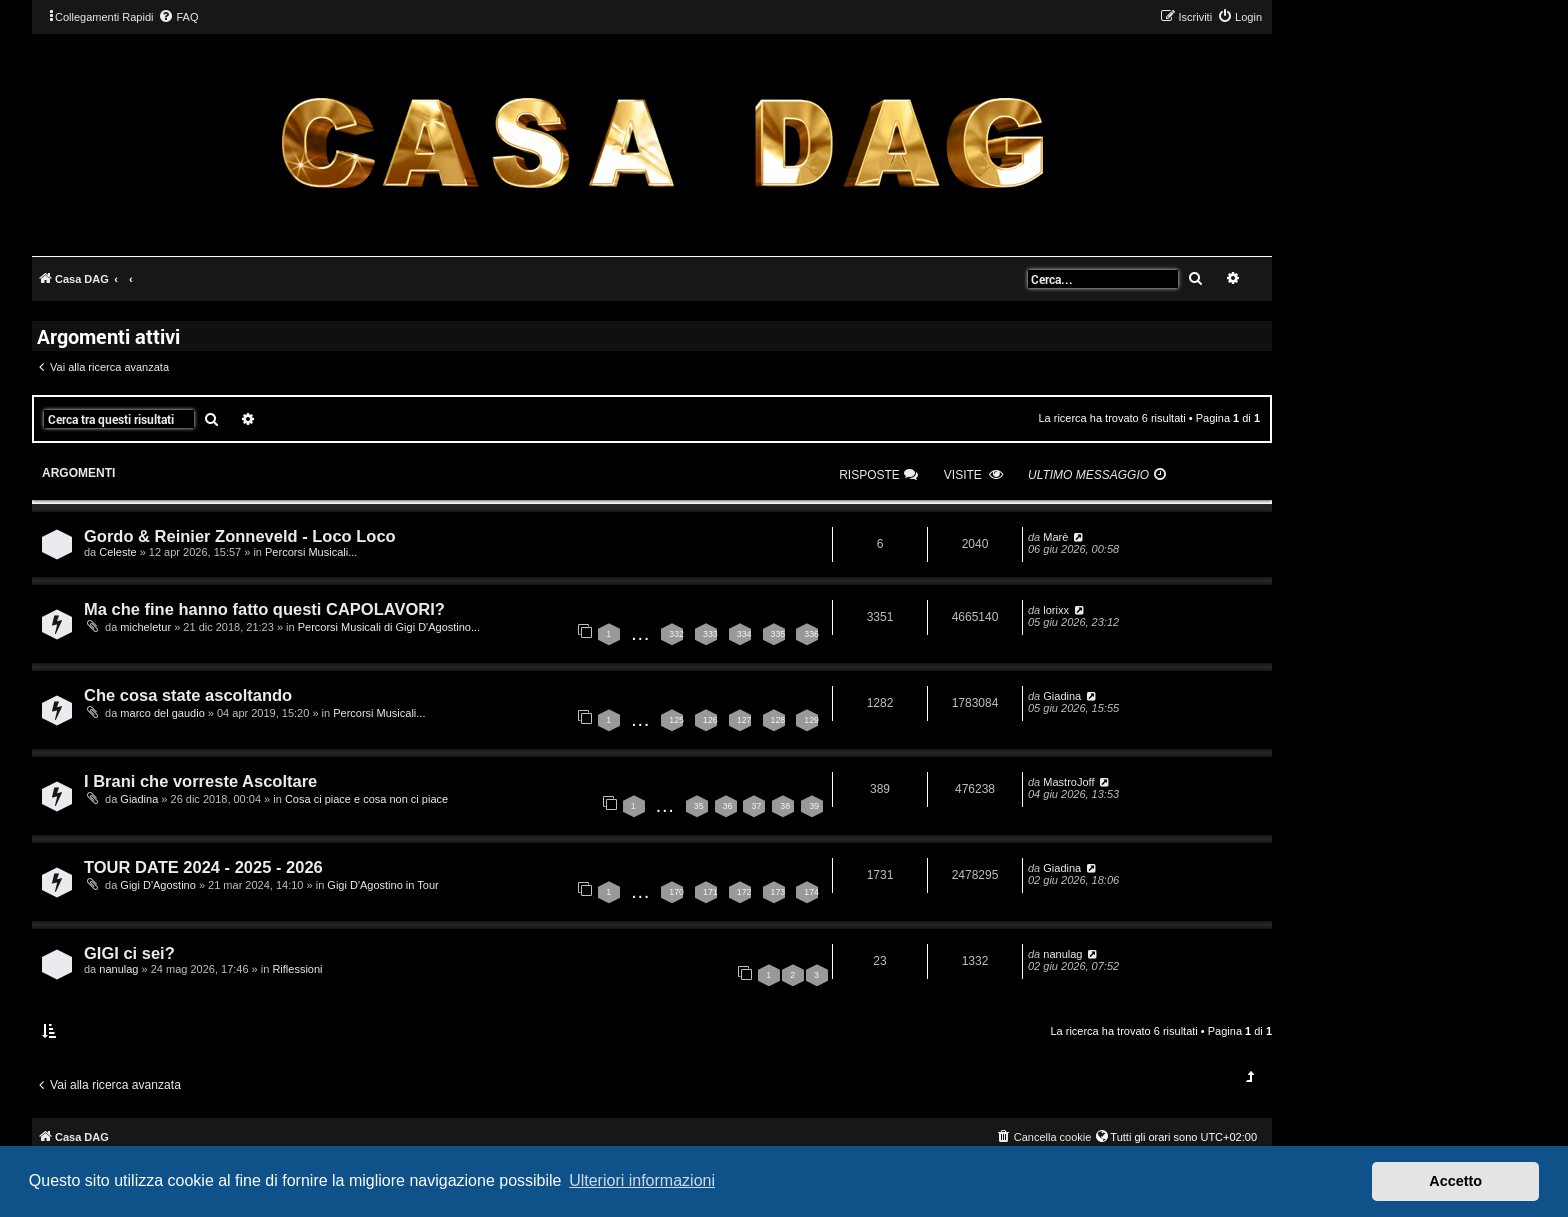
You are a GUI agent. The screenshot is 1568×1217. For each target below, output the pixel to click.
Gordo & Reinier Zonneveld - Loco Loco (240, 536)
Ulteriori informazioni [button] (642, 1180)
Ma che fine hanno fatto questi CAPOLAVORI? (264, 609)
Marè (1055, 537)
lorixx (1056, 610)
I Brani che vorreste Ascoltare (200, 781)
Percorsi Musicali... (311, 552)
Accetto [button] (1455, 1181)
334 (744, 634)
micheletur (145, 627)
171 (710, 892)
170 (676, 892)
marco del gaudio (162, 713)
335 (778, 634)
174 (811, 892)
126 (710, 720)
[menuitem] (178, 17)
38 (785, 806)
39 (814, 806)
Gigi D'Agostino (157, 885)
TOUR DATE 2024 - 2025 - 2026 (203, 867)
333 (710, 634)
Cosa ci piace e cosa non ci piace (366, 799)
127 (744, 720)
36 (728, 806)
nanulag (118, 969)
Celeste (117, 552)
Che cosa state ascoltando (188, 695)
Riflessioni (297, 969)
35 (699, 806)
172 (744, 892)
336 (811, 634)
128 (778, 720)
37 (756, 806)
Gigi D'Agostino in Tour (382, 885)
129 (811, 720)
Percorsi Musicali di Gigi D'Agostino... (389, 627)
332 (676, 634)
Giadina (1062, 696)
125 (676, 720)
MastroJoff (1068, 782)
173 (778, 892)
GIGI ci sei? (129, 953)
